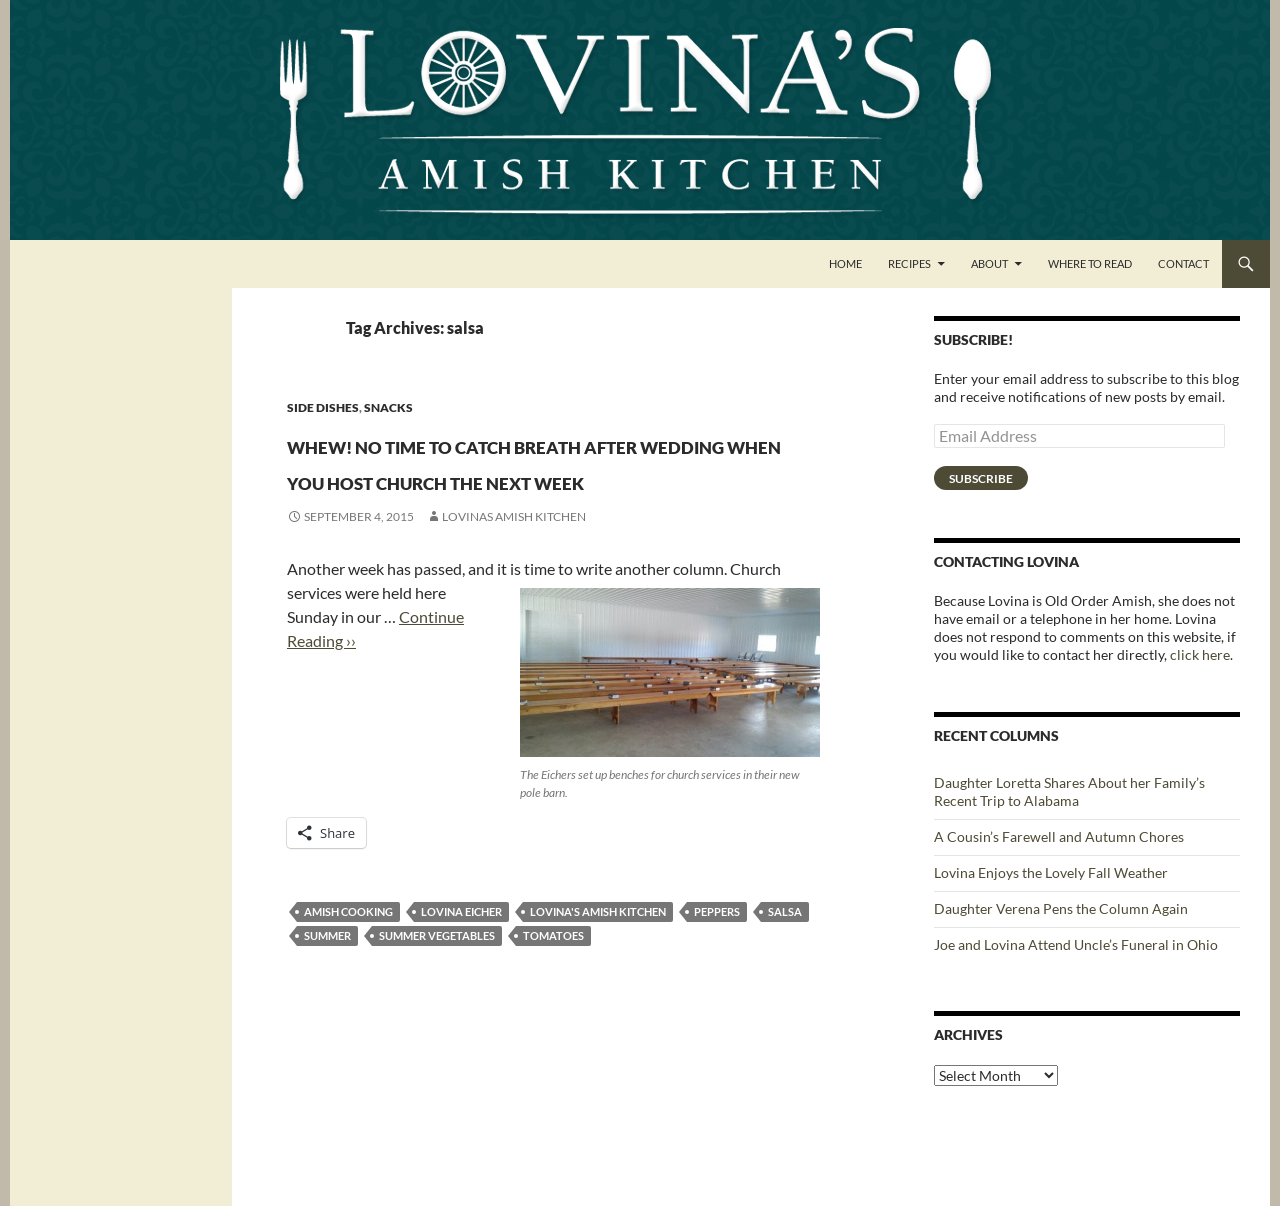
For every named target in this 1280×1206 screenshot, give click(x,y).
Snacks (388, 407)
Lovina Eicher (461, 983)
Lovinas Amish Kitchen (514, 588)
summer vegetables (437, 1007)
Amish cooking (348, 983)
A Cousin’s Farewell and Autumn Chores (1059, 836)
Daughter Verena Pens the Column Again (1061, 908)
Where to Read (1090, 263)
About (989, 263)
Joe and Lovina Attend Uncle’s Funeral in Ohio (1076, 944)
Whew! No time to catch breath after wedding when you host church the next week (541, 495)
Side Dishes (323, 407)
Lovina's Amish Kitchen (598, 983)
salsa (785, 983)
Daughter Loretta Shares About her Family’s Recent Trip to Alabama (1069, 791)
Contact (1183, 263)
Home (845, 263)
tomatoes (553, 1007)
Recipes (909, 263)
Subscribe (981, 478)
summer (327, 1007)
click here (1200, 654)
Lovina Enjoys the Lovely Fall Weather (1051, 872)
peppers (717, 983)
